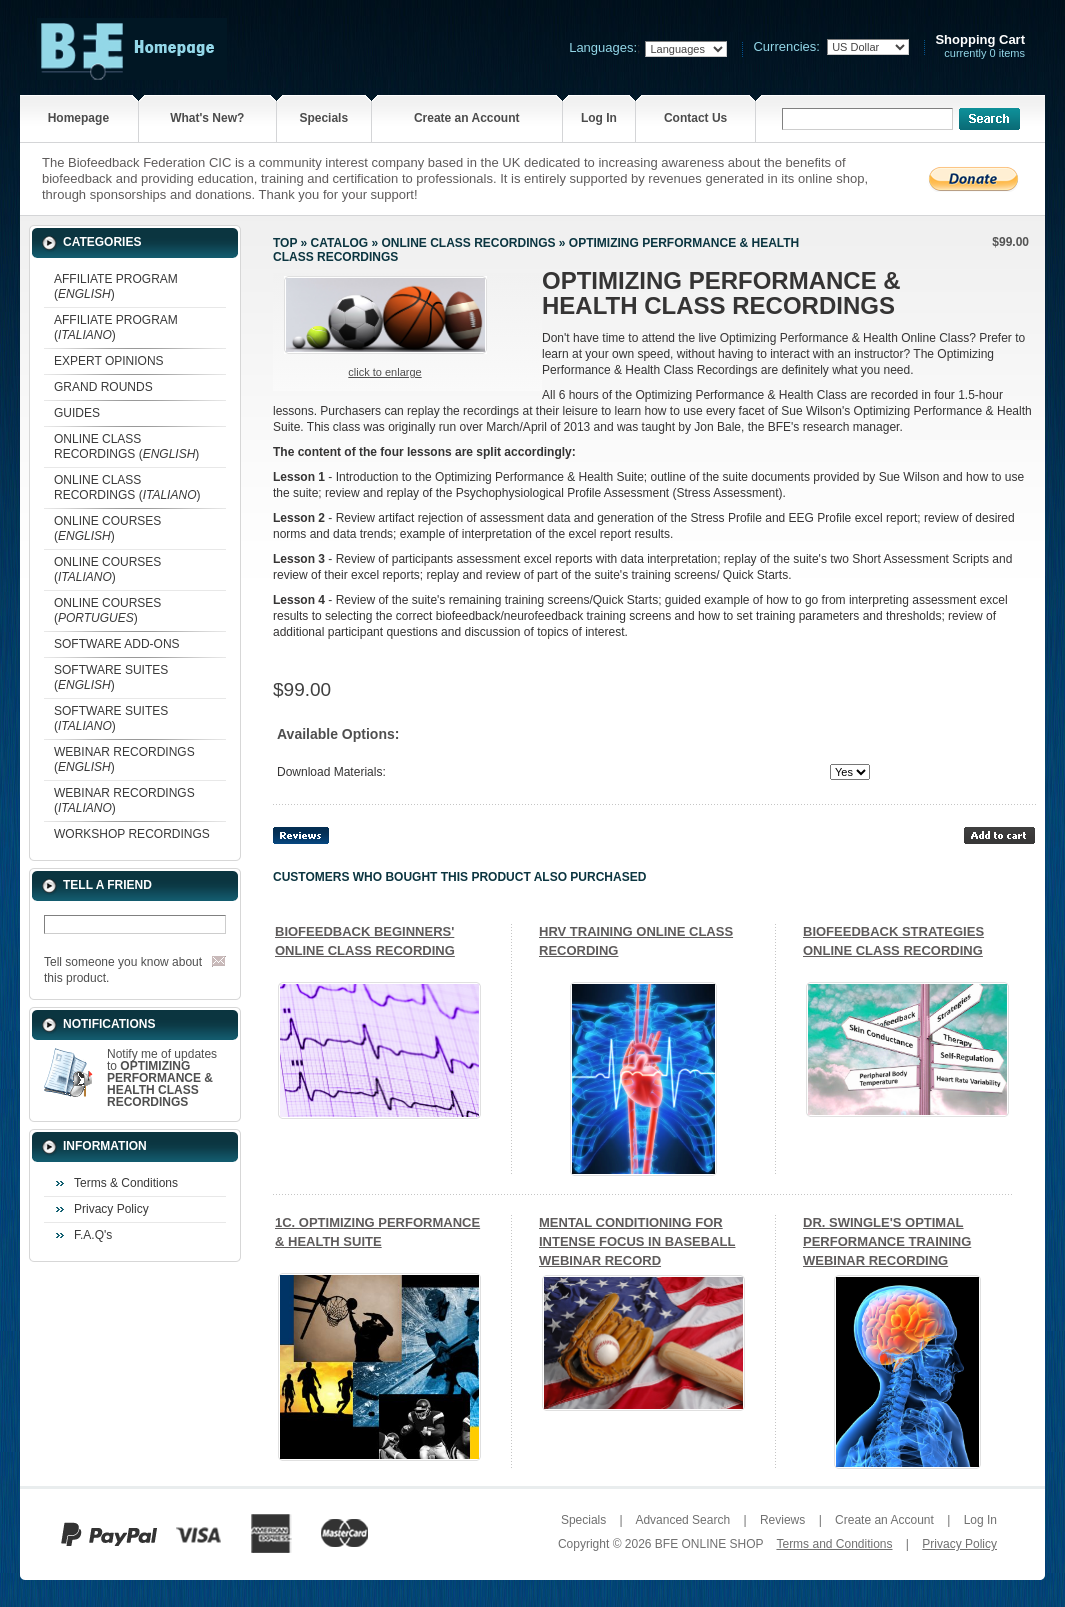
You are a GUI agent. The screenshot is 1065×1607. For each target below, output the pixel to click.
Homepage (78, 118)
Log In (599, 118)
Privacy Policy (111, 1209)
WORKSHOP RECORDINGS (132, 834)
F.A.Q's (93, 1235)
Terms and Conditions (834, 1544)
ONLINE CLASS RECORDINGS (468, 243)
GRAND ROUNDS (103, 387)
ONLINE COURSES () (107, 528)
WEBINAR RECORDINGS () (124, 759)
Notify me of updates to (162, 1078)
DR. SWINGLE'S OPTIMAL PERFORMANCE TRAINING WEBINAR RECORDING (887, 1241)
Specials (323, 118)
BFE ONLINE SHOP (709, 1544)
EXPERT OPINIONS (109, 361)
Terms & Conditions (126, 1183)
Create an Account (467, 118)
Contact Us (695, 118)
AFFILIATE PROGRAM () (116, 286)
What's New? (207, 118)
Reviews (782, 1520)
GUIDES (77, 413)
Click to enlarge (384, 372)
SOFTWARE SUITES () (111, 677)
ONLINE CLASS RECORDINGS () (126, 446)
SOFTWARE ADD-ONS (117, 644)
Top (285, 243)
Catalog (340, 243)
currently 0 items (980, 46)
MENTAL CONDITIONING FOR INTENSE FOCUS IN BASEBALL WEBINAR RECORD (637, 1241)
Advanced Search (682, 1520)
